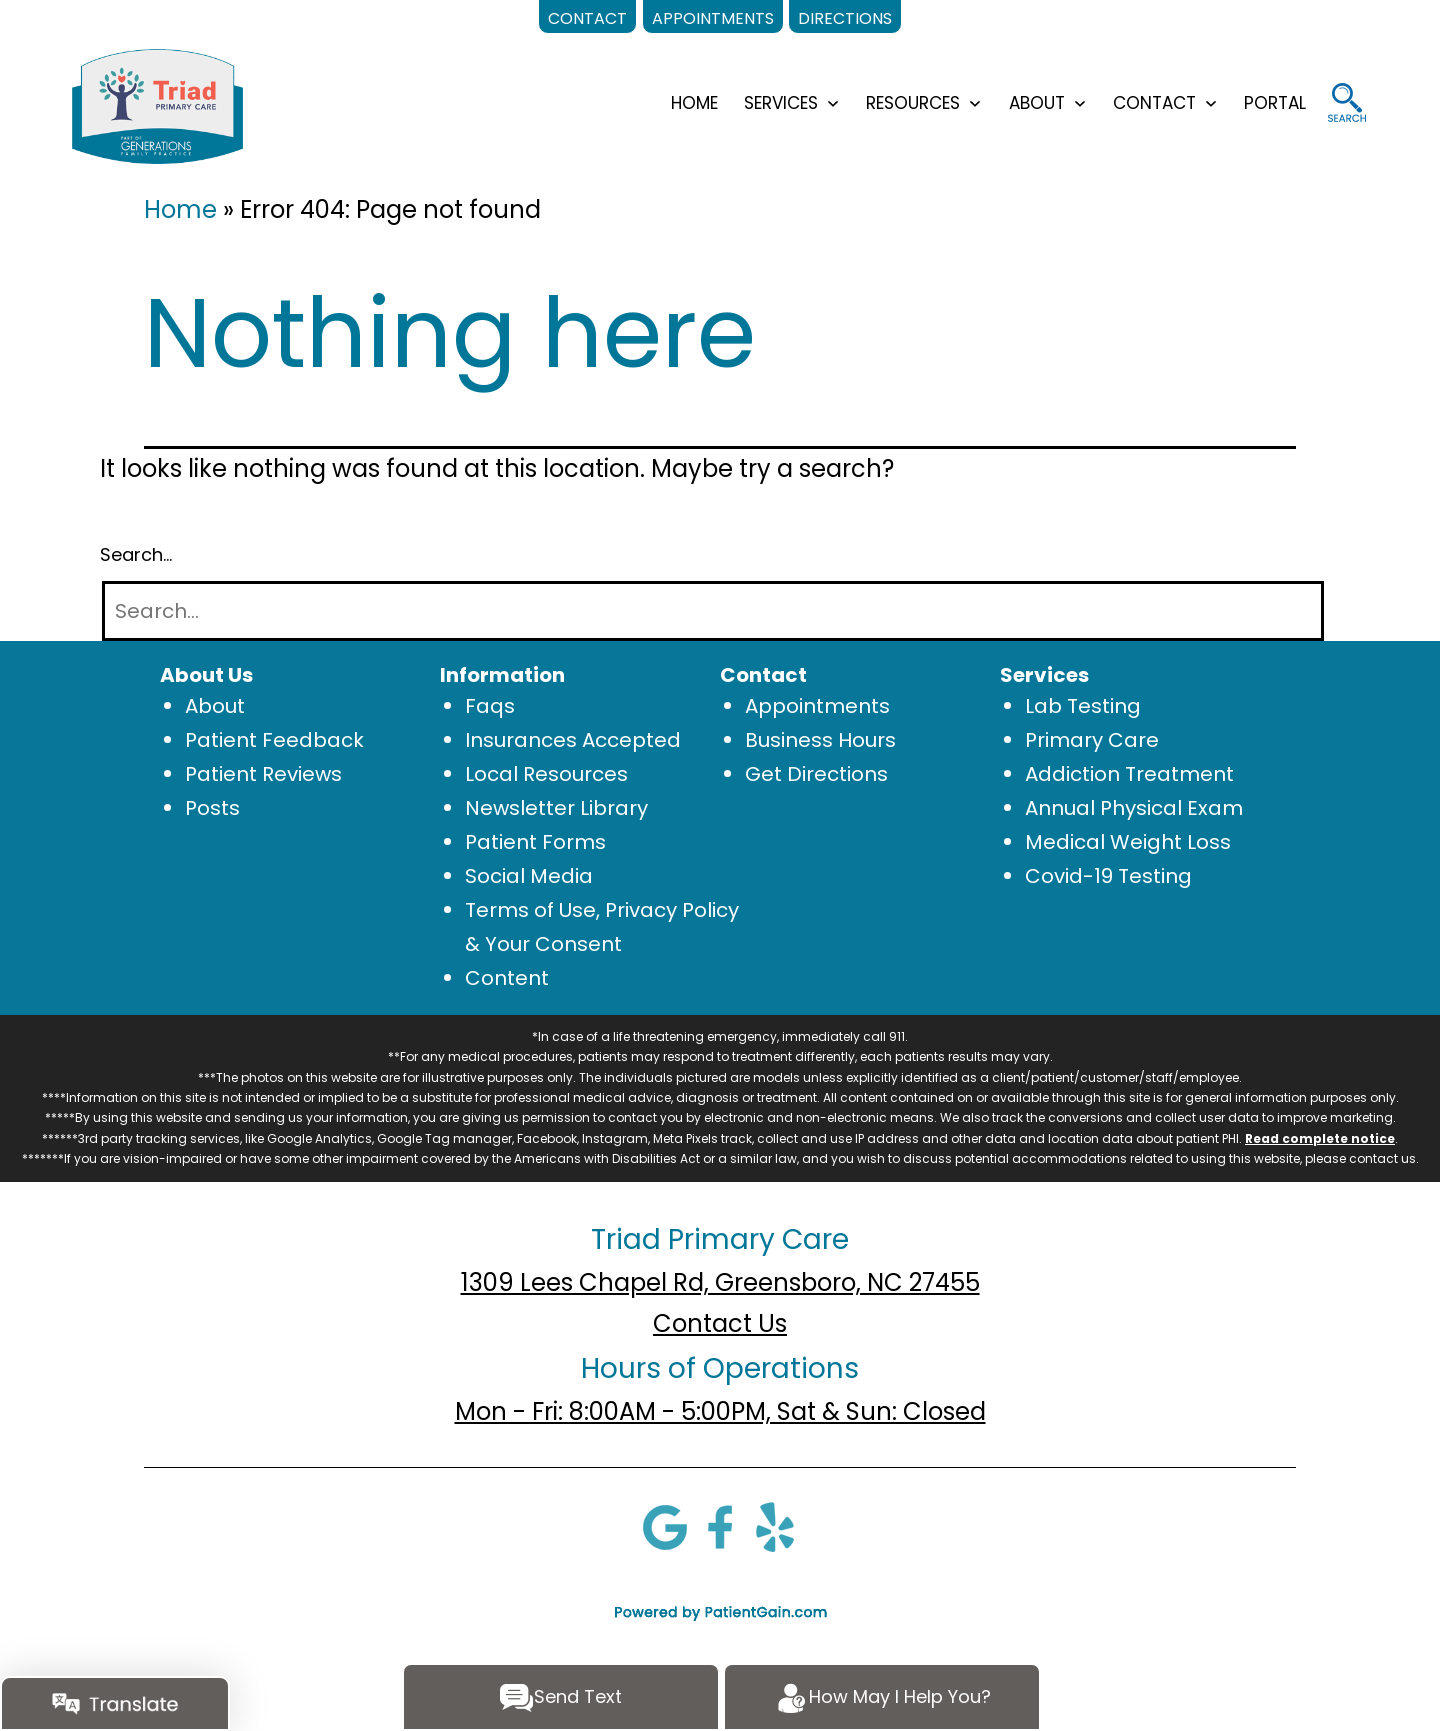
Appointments (817, 706)
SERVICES (781, 103)
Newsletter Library (556, 808)
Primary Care (1092, 740)
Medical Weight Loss (1128, 842)
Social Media (529, 876)
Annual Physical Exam (1134, 808)
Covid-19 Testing (1108, 876)
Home (180, 209)
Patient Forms (535, 842)
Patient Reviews (263, 774)
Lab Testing (1083, 706)
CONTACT (1154, 103)
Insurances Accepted (573, 740)
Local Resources (546, 774)
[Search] (713, 611)
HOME (694, 103)
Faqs (490, 706)
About (215, 706)
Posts (212, 808)
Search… (136, 554)
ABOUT (1037, 103)
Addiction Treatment (1129, 774)
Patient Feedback (274, 740)
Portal (1275, 103)
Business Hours (820, 740)
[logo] (157, 105)
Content (507, 978)
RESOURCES (913, 103)
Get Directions (816, 774)
